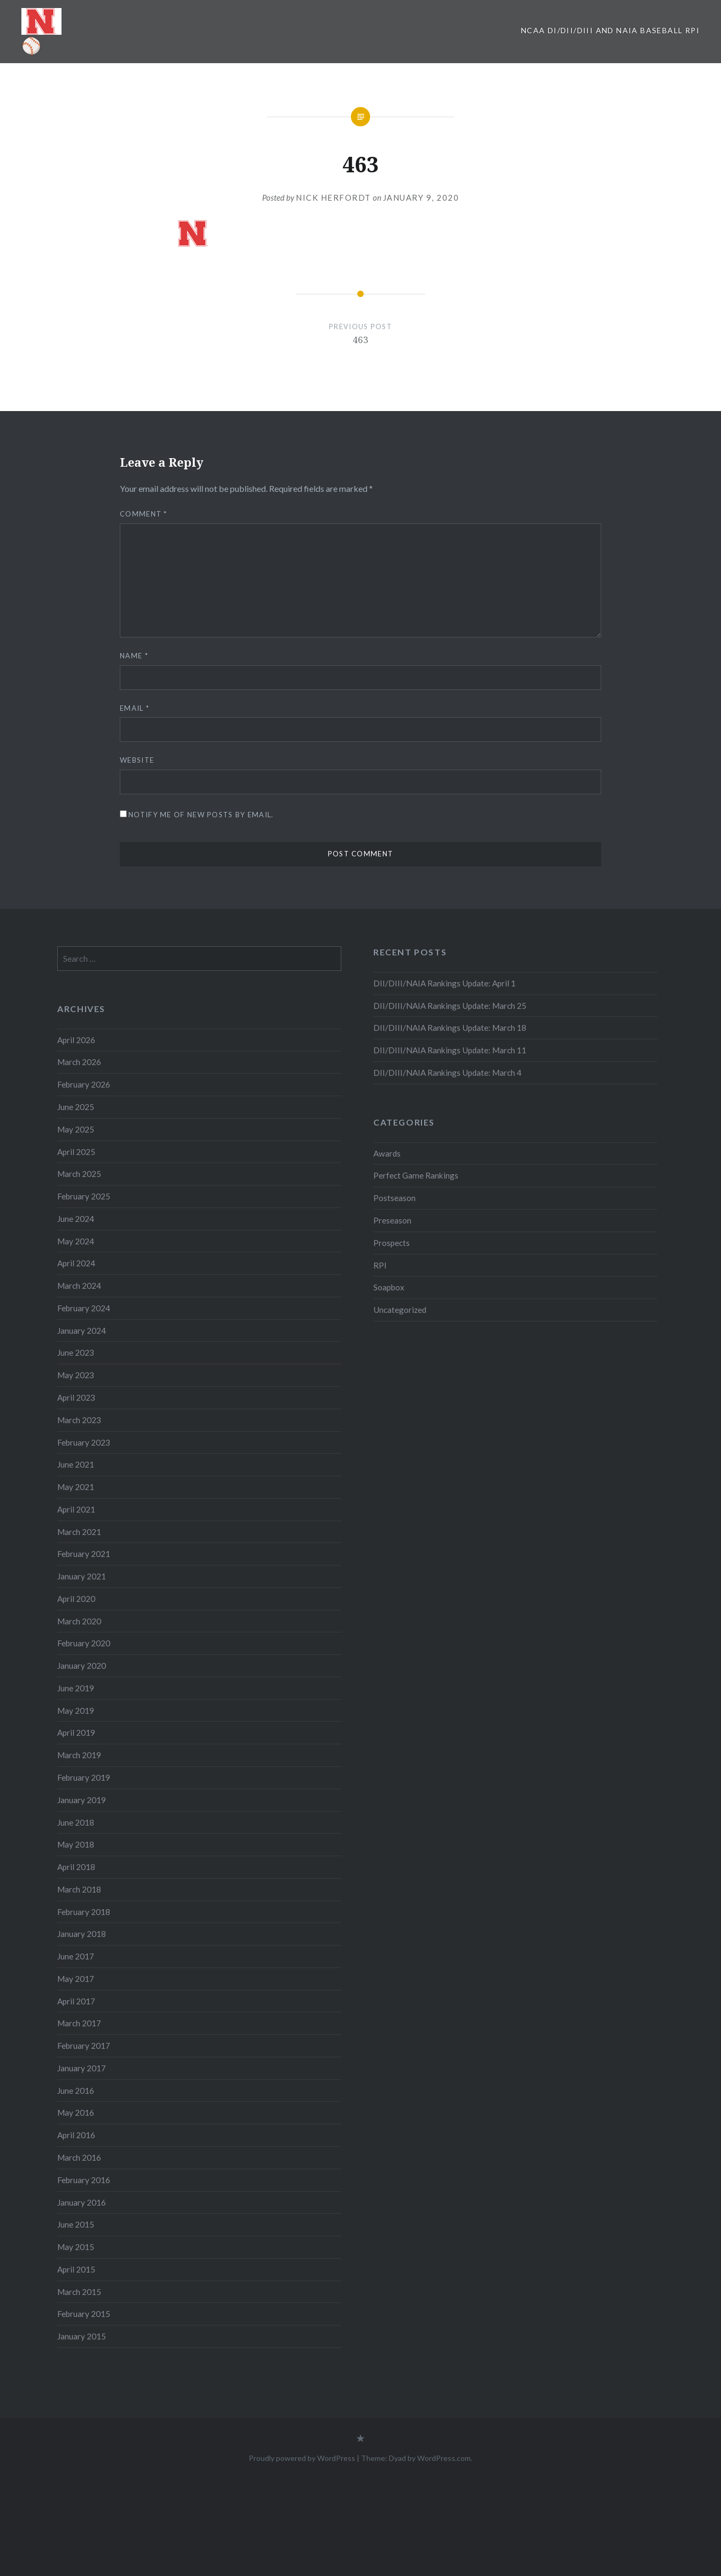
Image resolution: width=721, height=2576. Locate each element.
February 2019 (83, 1777)
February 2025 (83, 1196)
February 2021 (83, 1554)
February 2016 (83, 2180)
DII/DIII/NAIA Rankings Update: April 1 (444, 983)
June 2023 (75, 1352)
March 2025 (79, 1174)
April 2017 (76, 2001)
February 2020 (83, 1643)
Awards (387, 1153)
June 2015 (75, 2224)
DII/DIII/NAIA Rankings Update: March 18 (449, 1027)
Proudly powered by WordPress (302, 2458)
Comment (143, 514)
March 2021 (79, 1532)
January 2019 (81, 1800)
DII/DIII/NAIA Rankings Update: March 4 (447, 1072)
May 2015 (75, 2247)
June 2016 (75, 2090)
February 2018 (83, 1912)
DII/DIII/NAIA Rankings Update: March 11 (449, 1050)
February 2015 (83, 2314)
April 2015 (76, 2269)
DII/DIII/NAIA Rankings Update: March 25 (450, 1005)
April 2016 (76, 2135)
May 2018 (75, 1844)
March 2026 (79, 1062)
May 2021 (75, 1487)
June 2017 (75, 1956)
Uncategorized (399, 1309)
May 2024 (75, 1241)
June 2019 (75, 1688)
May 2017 (75, 1979)
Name (134, 655)
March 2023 (79, 1420)
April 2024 (76, 1263)
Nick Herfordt (333, 197)
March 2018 (79, 1889)
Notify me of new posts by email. (201, 814)
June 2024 (75, 1219)
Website (137, 760)
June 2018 (75, 1822)
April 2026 (76, 1040)
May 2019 (75, 1710)
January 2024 (81, 1330)
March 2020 (79, 1621)
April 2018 (76, 1867)
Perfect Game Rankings (415, 1175)
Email (134, 708)
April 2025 (76, 1152)
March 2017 (79, 2023)
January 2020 (81, 1665)
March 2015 (79, 2292)
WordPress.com (444, 2458)
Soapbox (388, 1287)
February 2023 (83, 1442)
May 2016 (75, 2112)
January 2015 (81, 2336)
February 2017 (83, 2045)
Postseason (394, 1198)
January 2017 (81, 2068)
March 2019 (79, 1755)
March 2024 (79, 1285)
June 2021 (75, 1464)
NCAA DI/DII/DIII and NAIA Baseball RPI (610, 30)
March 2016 (79, 2157)
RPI (380, 1265)
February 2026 (83, 1084)
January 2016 (81, 2202)
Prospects (391, 1243)
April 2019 (76, 1732)
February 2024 (83, 1308)
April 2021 (76, 1509)
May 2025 (75, 1129)
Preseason (392, 1220)
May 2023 (75, 1375)
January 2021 (81, 1576)
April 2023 (76, 1397)
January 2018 (81, 1934)
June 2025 (75, 1107)
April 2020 (76, 1599)
